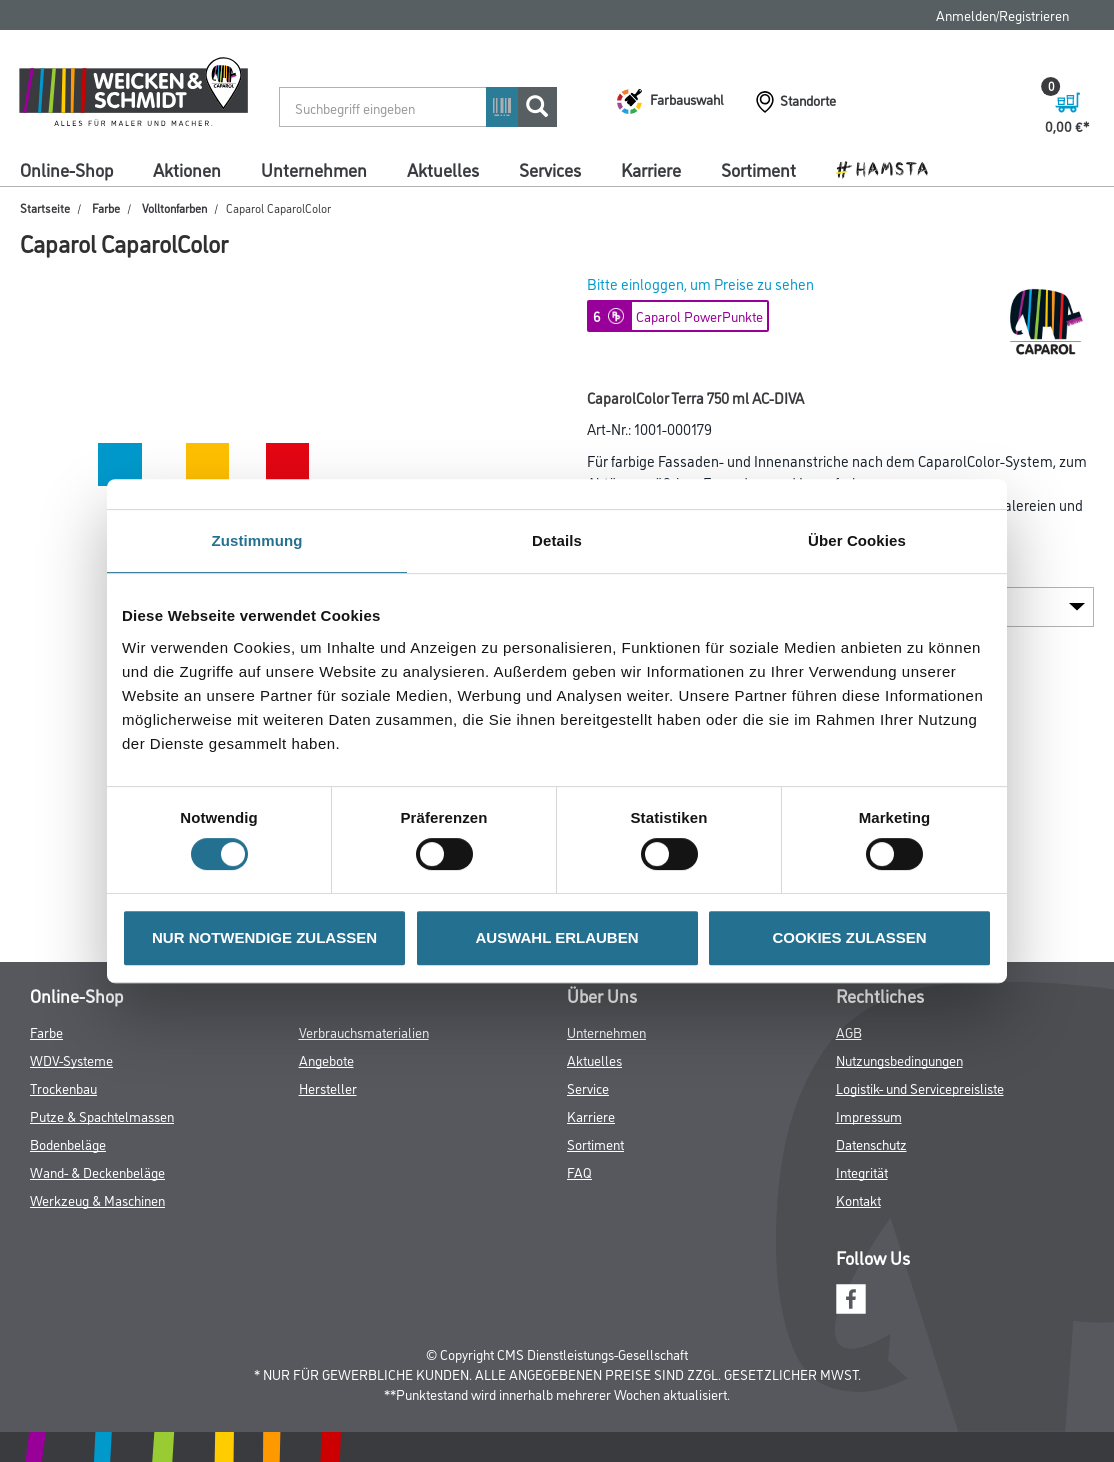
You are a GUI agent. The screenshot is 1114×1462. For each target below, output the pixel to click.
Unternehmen (314, 169)
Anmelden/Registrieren (1002, 14)
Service (588, 1087)
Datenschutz (871, 1143)
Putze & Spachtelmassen (102, 1115)
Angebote (326, 1059)
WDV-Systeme (71, 1059)
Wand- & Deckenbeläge (97, 1171)
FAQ (579, 1171)
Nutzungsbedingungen (899, 1059)
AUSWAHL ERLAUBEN (556, 937)
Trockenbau (63, 1087)
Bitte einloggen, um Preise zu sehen (700, 283)
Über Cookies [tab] (857, 540)
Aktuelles (443, 169)
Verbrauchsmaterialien (364, 1031)
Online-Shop (66, 169)
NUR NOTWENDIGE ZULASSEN (264, 937)
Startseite (45, 207)
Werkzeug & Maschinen (97, 1199)
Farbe (106, 207)
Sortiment (758, 169)
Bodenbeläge (68, 1143)
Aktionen (187, 169)
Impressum (869, 1115)
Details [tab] (557, 540)
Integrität (862, 1171)
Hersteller (328, 1087)
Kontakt (858, 1199)
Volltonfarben (174, 207)
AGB (849, 1031)
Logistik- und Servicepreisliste (920, 1087)
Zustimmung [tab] (257, 540)
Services (550, 169)
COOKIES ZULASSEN (849, 937)
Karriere (651, 169)
